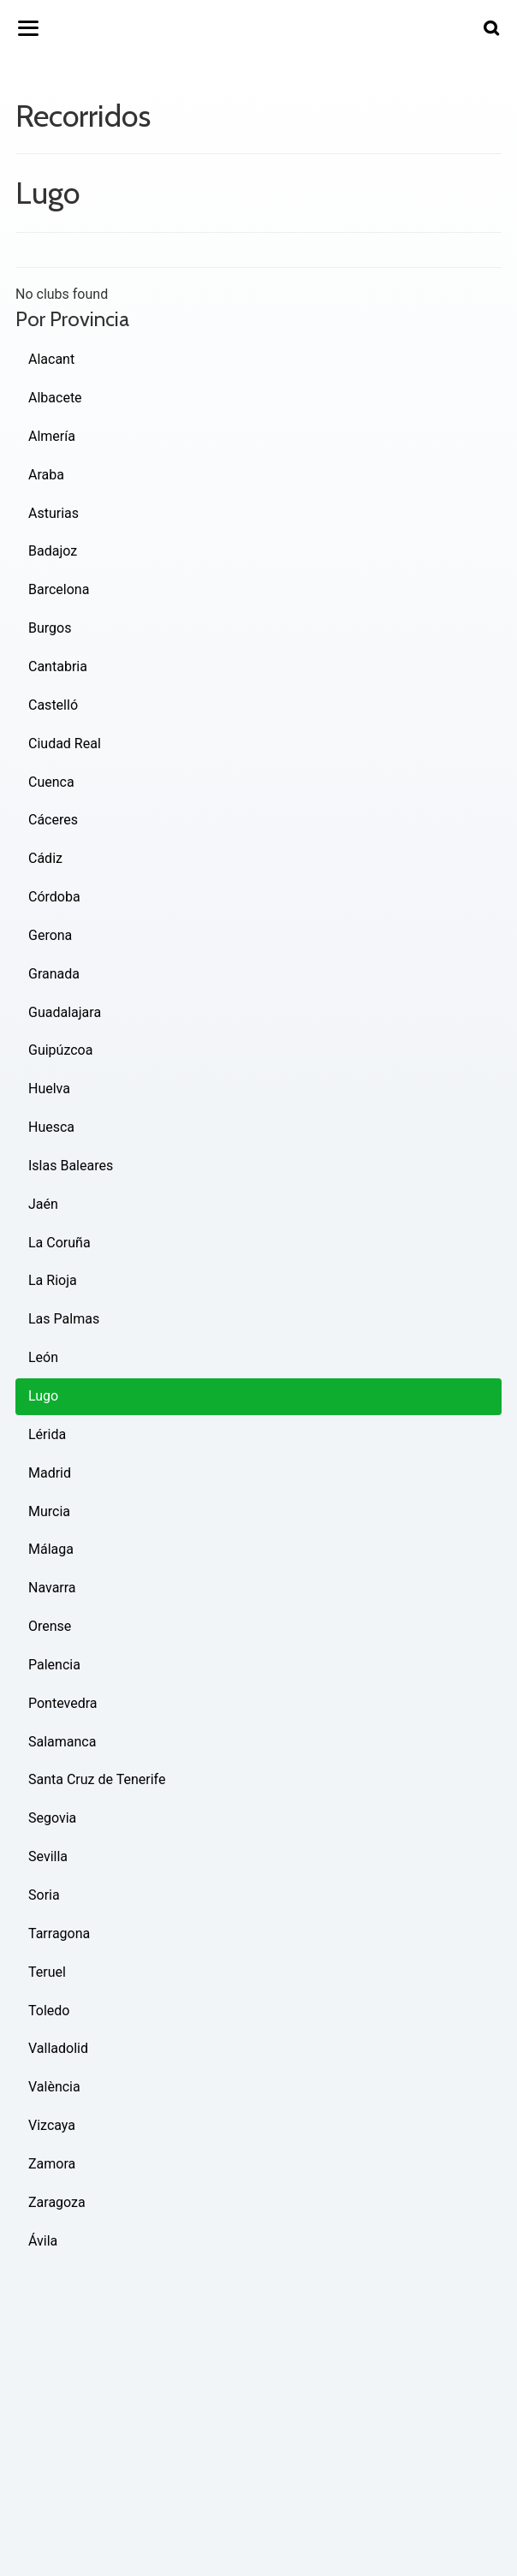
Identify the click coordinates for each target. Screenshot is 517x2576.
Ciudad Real (64, 743)
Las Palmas (63, 1319)
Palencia (54, 1665)
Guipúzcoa (60, 1050)
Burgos (49, 628)
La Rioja (52, 1280)
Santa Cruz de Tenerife (96, 1779)
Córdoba (54, 897)
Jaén (43, 1204)
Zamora (51, 2164)
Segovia (52, 1818)
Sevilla (48, 1856)
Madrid (49, 1473)
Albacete (55, 398)
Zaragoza (57, 2202)
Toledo (48, 2010)
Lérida (47, 1434)
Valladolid (58, 2048)
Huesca (51, 1127)
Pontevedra (63, 1703)
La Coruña (59, 1242)
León (43, 1357)
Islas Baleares (70, 1165)
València (54, 2087)
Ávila (42, 2241)
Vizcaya (51, 2125)
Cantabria (57, 666)
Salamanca (62, 1742)
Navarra (52, 1588)
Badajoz (52, 551)
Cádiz (45, 858)
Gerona (50, 935)
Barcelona (58, 589)
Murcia (49, 1511)
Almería (51, 436)
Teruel (47, 1972)
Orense (49, 1626)
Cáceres (53, 820)
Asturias (53, 513)
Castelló (53, 705)
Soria (44, 1895)
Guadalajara (64, 1012)
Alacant (51, 359)
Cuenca (51, 782)
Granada (54, 974)
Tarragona (59, 1933)
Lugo (43, 1396)
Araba (46, 475)
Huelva (49, 1088)
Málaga (51, 1549)
